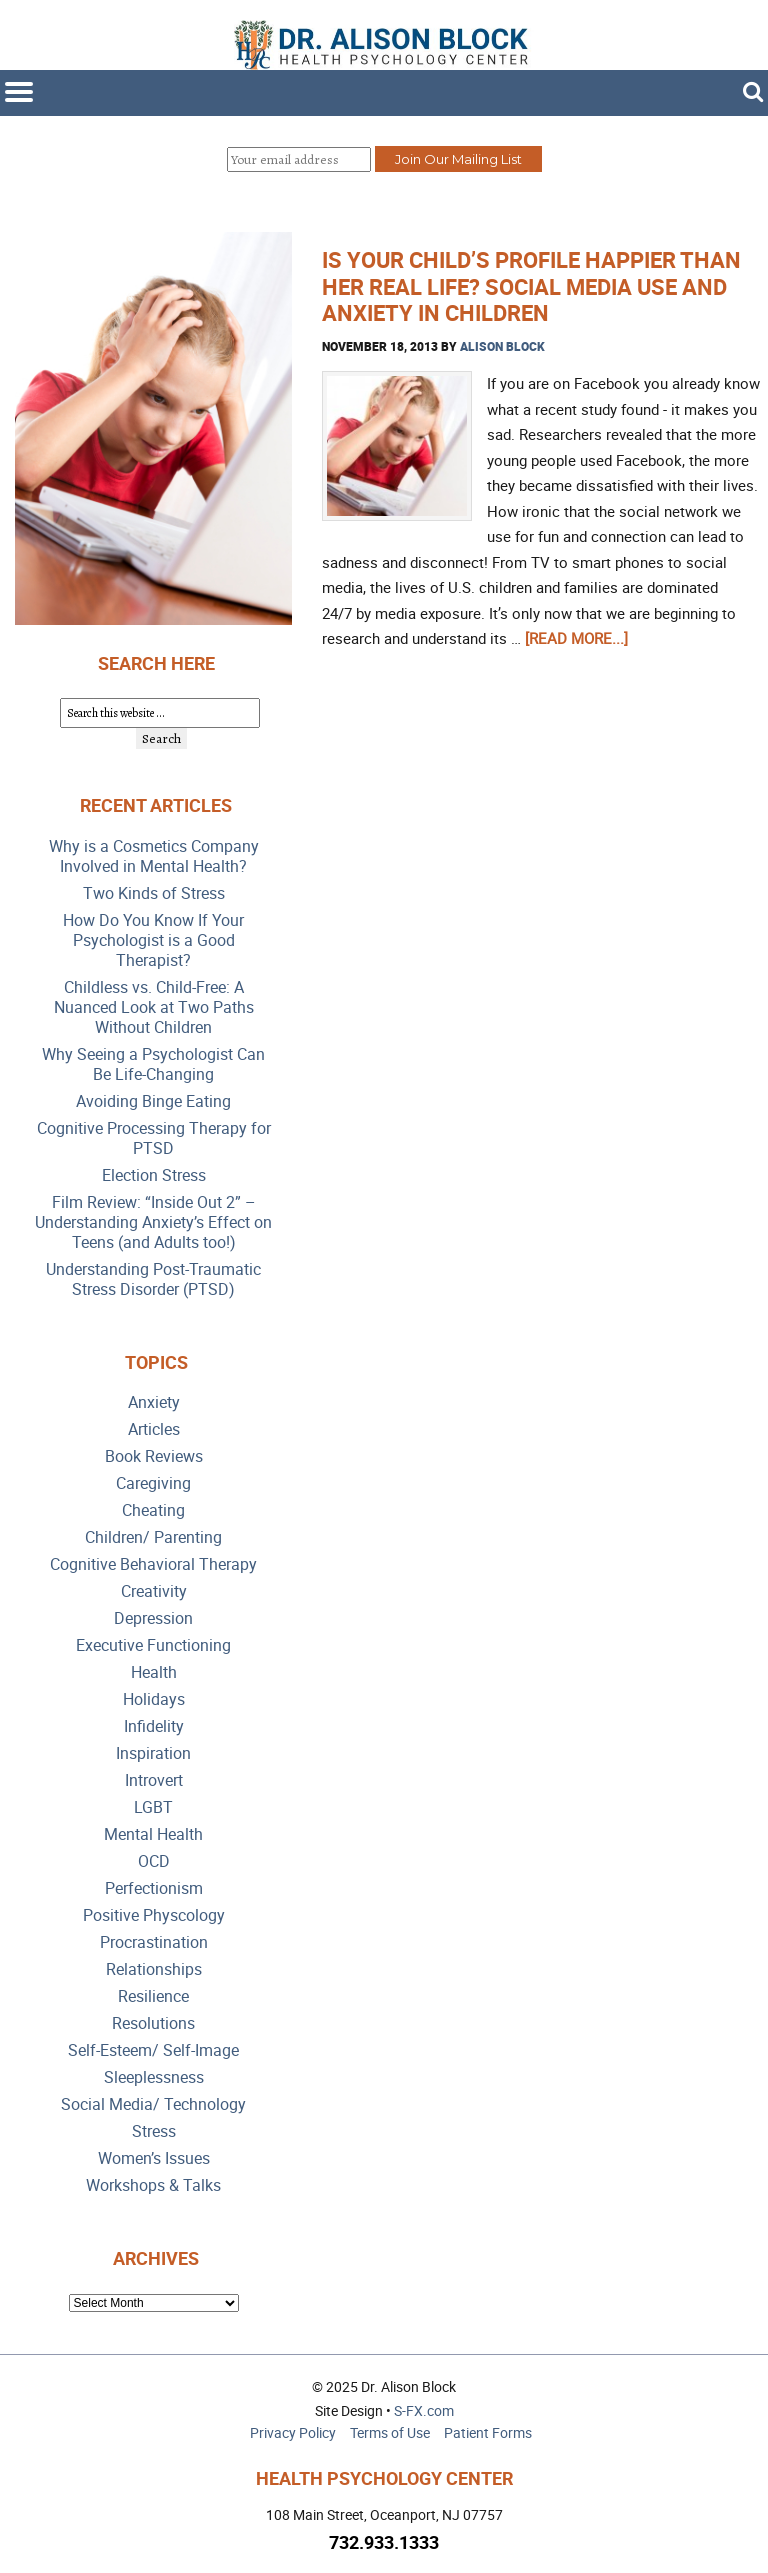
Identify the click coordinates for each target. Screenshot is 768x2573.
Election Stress (154, 1175)
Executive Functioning (153, 1645)
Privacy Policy (293, 2432)
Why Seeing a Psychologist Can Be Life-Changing (153, 1064)
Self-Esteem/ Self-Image (153, 2050)
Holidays (154, 1699)
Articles (154, 1429)
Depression (153, 1618)
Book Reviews (154, 1456)
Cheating (153, 1510)
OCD (154, 1861)
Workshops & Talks (153, 2185)
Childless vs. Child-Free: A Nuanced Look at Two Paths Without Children (154, 1007)
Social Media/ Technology (153, 2104)
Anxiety (154, 1402)
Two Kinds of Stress (154, 893)
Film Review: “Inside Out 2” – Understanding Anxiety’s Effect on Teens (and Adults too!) (153, 1222)
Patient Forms (488, 2432)
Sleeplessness (154, 2077)
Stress (154, 2131)
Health (154, 1672)
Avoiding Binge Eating (153, 1101)
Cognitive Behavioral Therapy (153, 1564)
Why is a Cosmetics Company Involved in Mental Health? (154, 856)
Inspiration (153, 1753)
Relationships (154, 1969)
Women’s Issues (154, 2158)
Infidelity (154, 1726)
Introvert (154, 1780)
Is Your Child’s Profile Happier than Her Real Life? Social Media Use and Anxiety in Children (531, 286)
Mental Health (153, 1834)
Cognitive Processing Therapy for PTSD (154, 1138)
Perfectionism (154, 1888)
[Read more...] (576, 638)
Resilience (153, 1996)
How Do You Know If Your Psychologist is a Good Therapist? (153, 940)
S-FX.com (424, 2410)
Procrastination (154, 1942)
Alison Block (502, 346)
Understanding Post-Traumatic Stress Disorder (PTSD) (153, 1279)
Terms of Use (390, 2432)
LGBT (153, 1807)
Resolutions (153, 2023)
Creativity (154, 1591)
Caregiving (153, 1483)
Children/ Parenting (153, 1537)
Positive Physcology (154, 1915)
